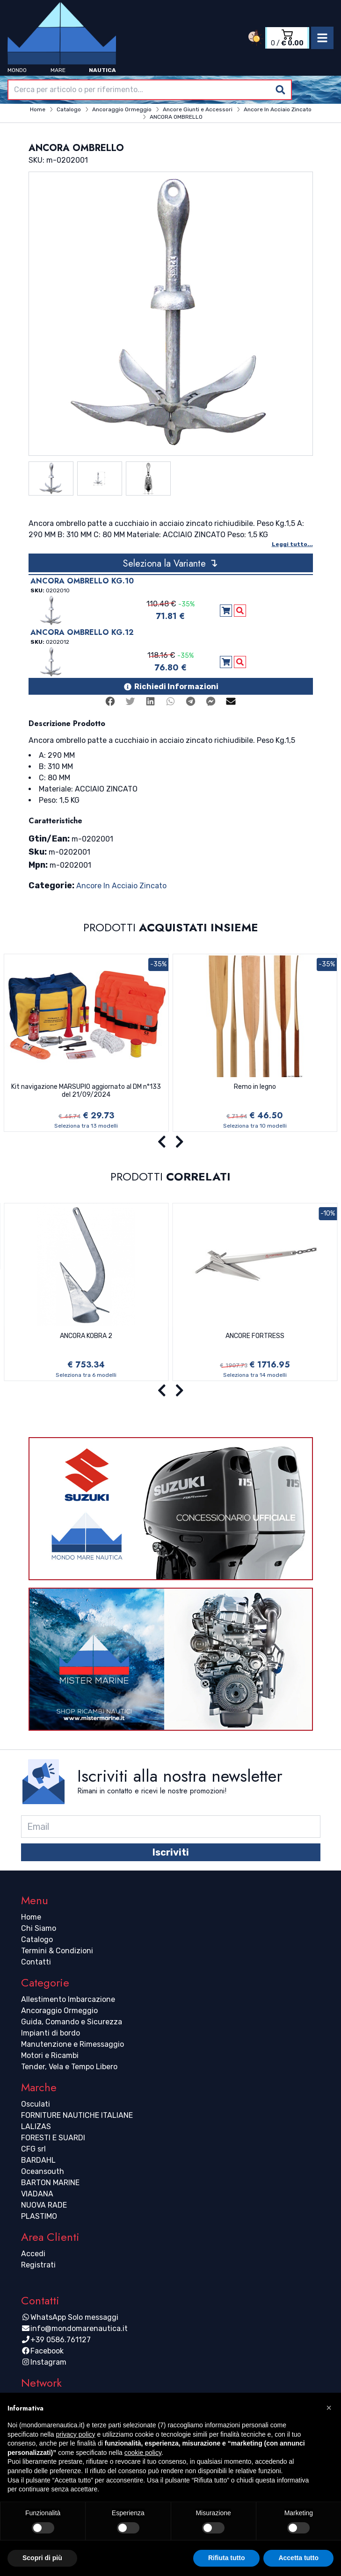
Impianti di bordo (50, 2033)
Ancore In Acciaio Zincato (121, 885)
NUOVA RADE (44, 2205)
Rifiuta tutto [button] (226, 2558)
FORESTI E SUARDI (53, 2137)
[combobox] (149, 89)
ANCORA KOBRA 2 (86, 1336)
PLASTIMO (39, 2216)
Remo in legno (255, 1087)
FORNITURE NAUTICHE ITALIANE (77, 2115)
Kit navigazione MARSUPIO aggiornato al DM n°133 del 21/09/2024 (86, 1091)
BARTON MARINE (50, 2182)
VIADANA (37, 2193)
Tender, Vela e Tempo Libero (69, 2066)
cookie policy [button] (142, 2452)
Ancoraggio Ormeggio (59, 2010)
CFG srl (33, 2148)
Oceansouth (42, 2171)
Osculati (35, 2104)
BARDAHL (38, 2160)
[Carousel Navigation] (170, 1142)
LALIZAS (36, 2126)
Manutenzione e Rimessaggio (72, 2044)
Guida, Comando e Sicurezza (71, 2021)
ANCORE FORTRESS (254, 1336)
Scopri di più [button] (42, 2558)
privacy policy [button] (75, 2434)
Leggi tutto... (292, 544)
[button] (328, 2407)
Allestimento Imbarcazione (68, 1999)
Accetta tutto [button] (298, 2558)
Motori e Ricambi (50, 2055)
